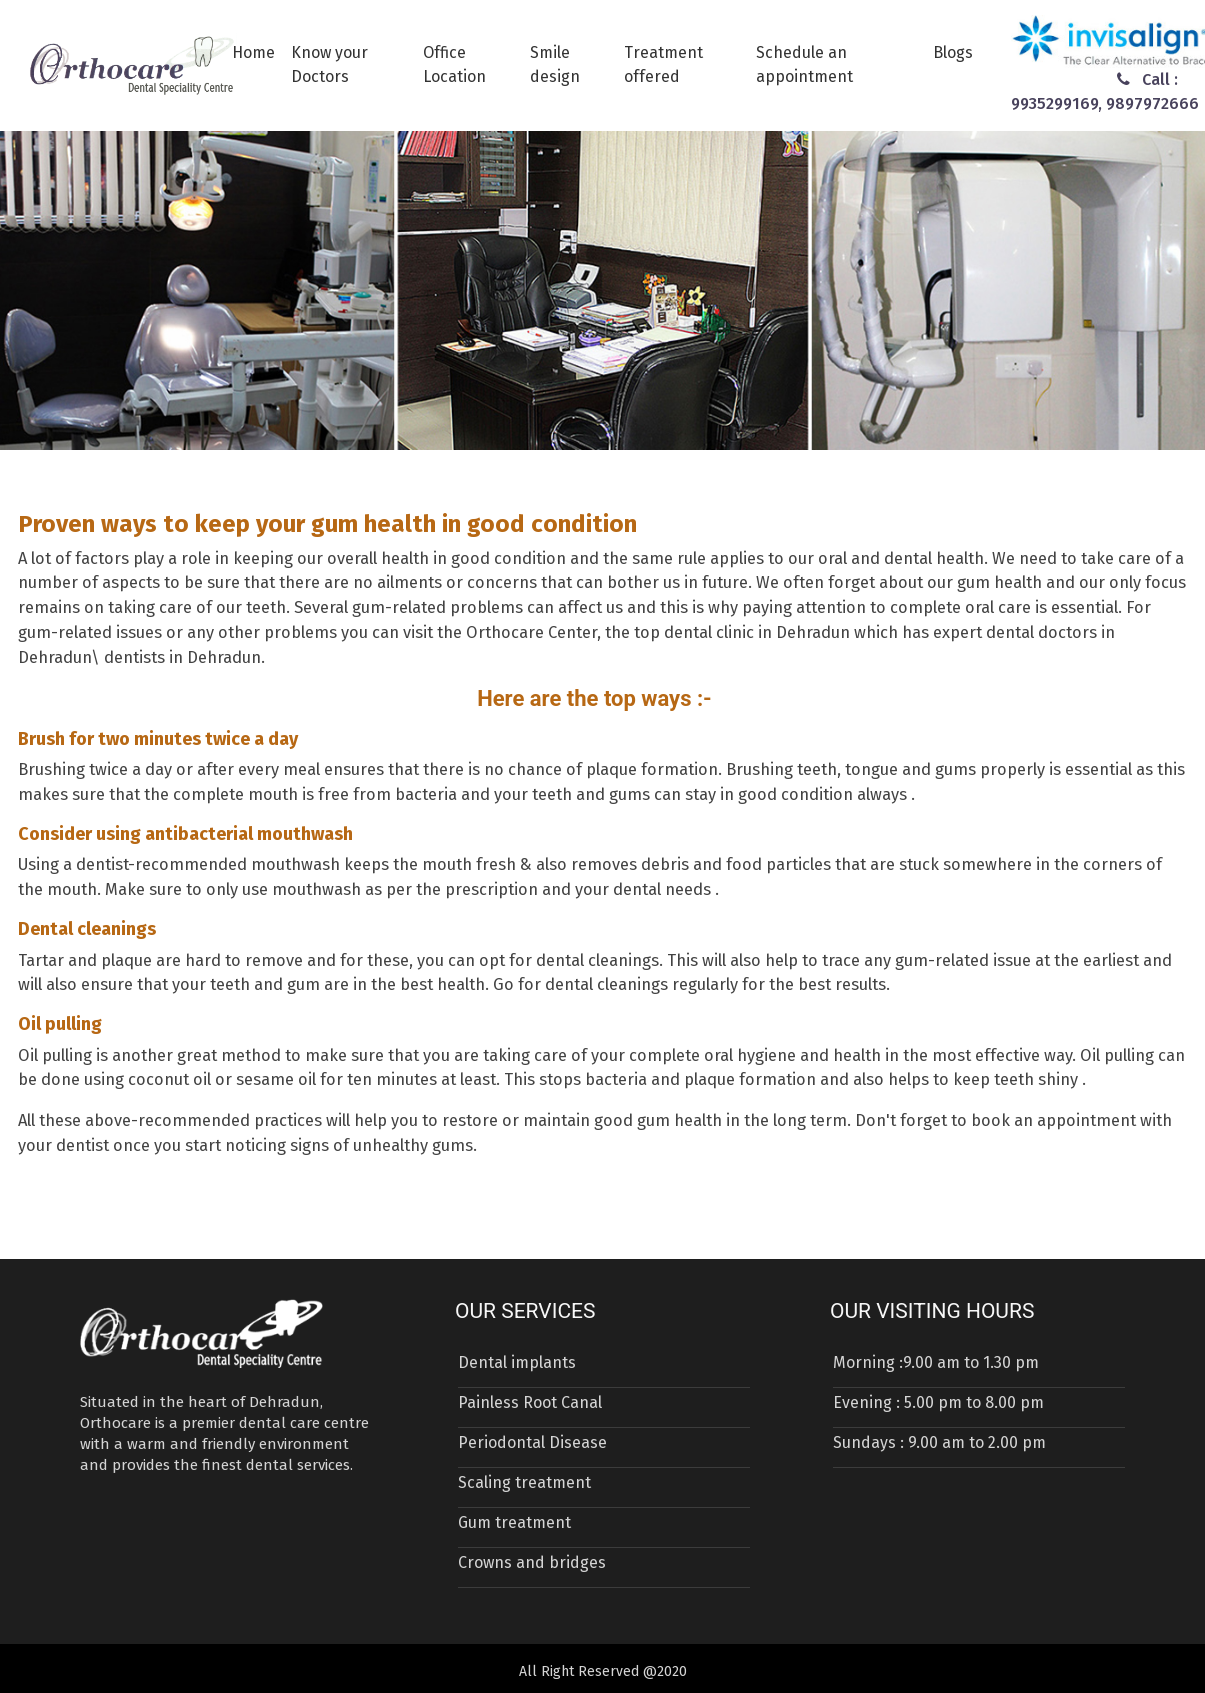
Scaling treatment (524, 1482)
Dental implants (517, 1362)
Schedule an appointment (804, 64)
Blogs (953, 52)
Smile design (555, 64)
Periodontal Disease (532, 1442)
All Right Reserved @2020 (603, 1671)
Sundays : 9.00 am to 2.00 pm (939, 1442)
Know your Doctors (329, 64)
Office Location (454, 64)
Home (253, 52)
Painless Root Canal (530, 1402)
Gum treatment (514, 1522)
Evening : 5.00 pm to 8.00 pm (938, 1402)
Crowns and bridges (532, 1562)
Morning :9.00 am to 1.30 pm (936, 1362)
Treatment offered (663, 64)
